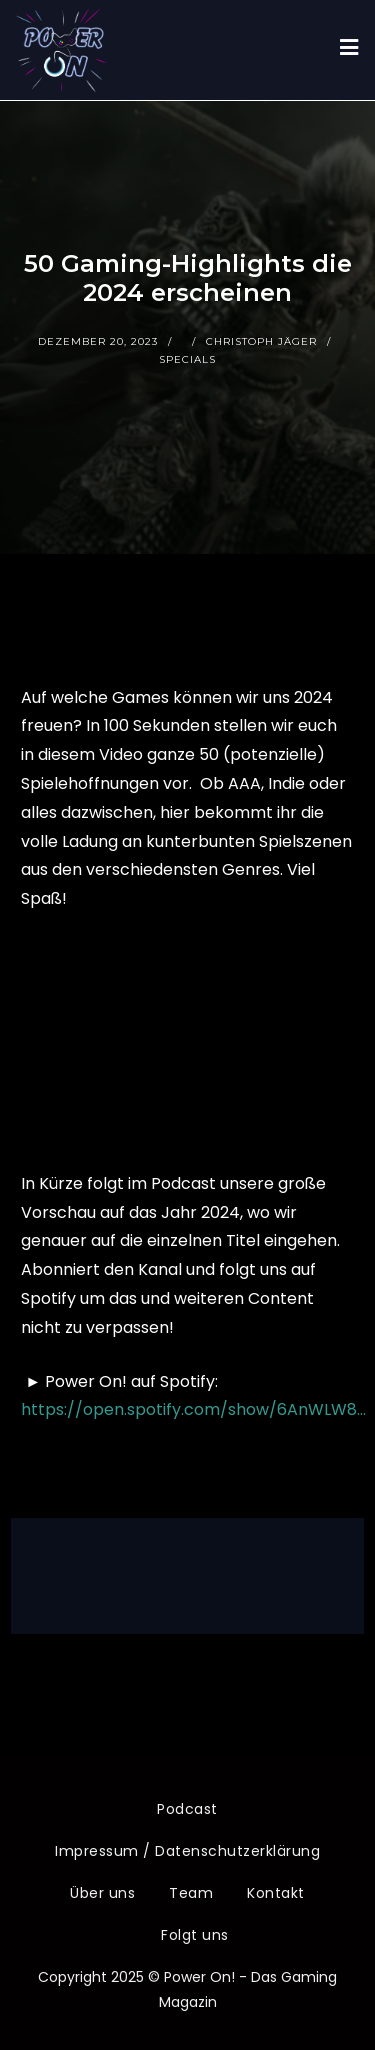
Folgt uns (195, 1935)
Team (191, 1893)
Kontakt (276, 1893)
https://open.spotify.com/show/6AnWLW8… (193, 1409)
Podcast (187, 1809)
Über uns (102, 1893)
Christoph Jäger (261, 341)
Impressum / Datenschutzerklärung (187, 1851)
